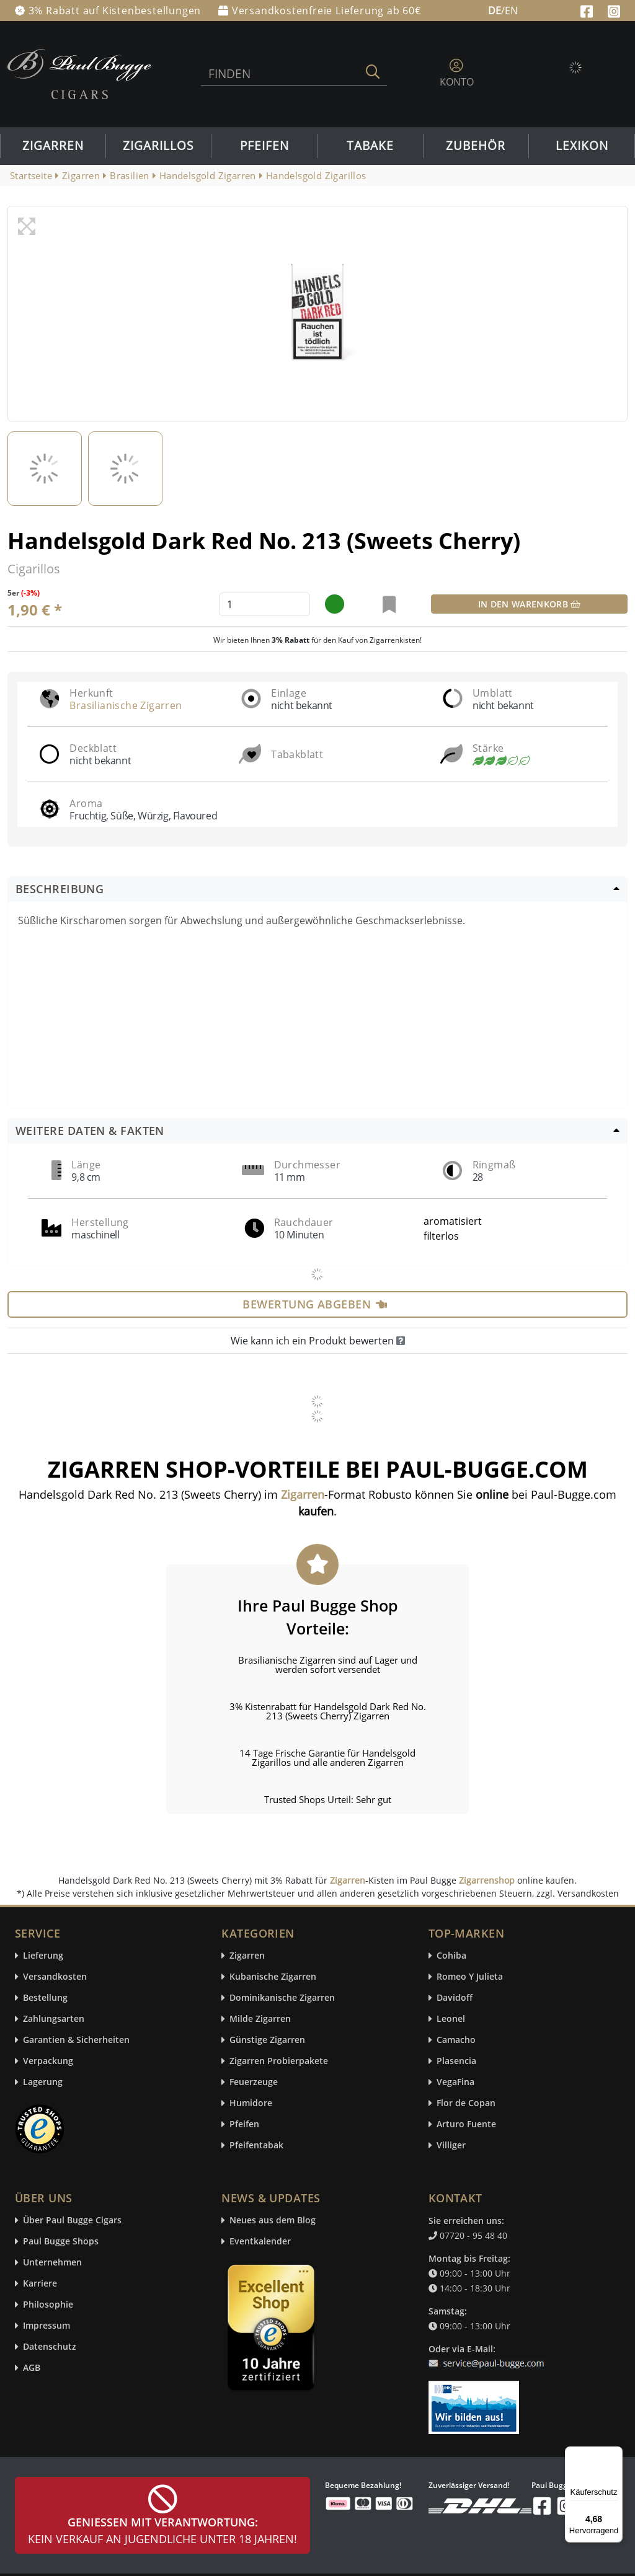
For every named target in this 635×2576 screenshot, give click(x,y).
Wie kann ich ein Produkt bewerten (318, 1341)
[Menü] (615, 2453)
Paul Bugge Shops (61, 2241)
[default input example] (264, 604)
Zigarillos (158, 146)
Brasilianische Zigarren (125, 705)
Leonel (451, 2019)
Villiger (451, 2145)
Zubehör (475, 146)
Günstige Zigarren (267, 2040)
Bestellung (45, 1998)
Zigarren (53, 146)
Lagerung (43, 2082)
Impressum (46, 2326)
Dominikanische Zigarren (282, 1998)
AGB (31, 2368)
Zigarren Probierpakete (278, 2061)
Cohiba (451, 1956)
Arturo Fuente (466, 2124)
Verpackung (48, 2061)
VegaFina (455, 2082)
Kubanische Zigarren (272, 1977)
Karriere (40, 2284)
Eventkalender (260, 2241)
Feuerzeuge (253, 2082)
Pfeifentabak (256, 2145)
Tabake (370, 146)
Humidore (250, 2103)
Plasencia (456, 2061)
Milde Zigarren (260, 2019)
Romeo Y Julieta (470, 1977)
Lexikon (582, 146)
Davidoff (455, 1998)
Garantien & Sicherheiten (76, 2040)
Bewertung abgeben (314, 1304)
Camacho (456, 2040)
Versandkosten (55, 1977)
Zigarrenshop (487, 1880)
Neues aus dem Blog (272, 2220)
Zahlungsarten (53, 2019)
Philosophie (48, 2305)
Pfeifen (264, 146)
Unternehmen (52, 2263)
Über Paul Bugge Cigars (72, 2220)
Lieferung (43, 1956)
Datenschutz (49, 2347)
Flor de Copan (466, 2103)
